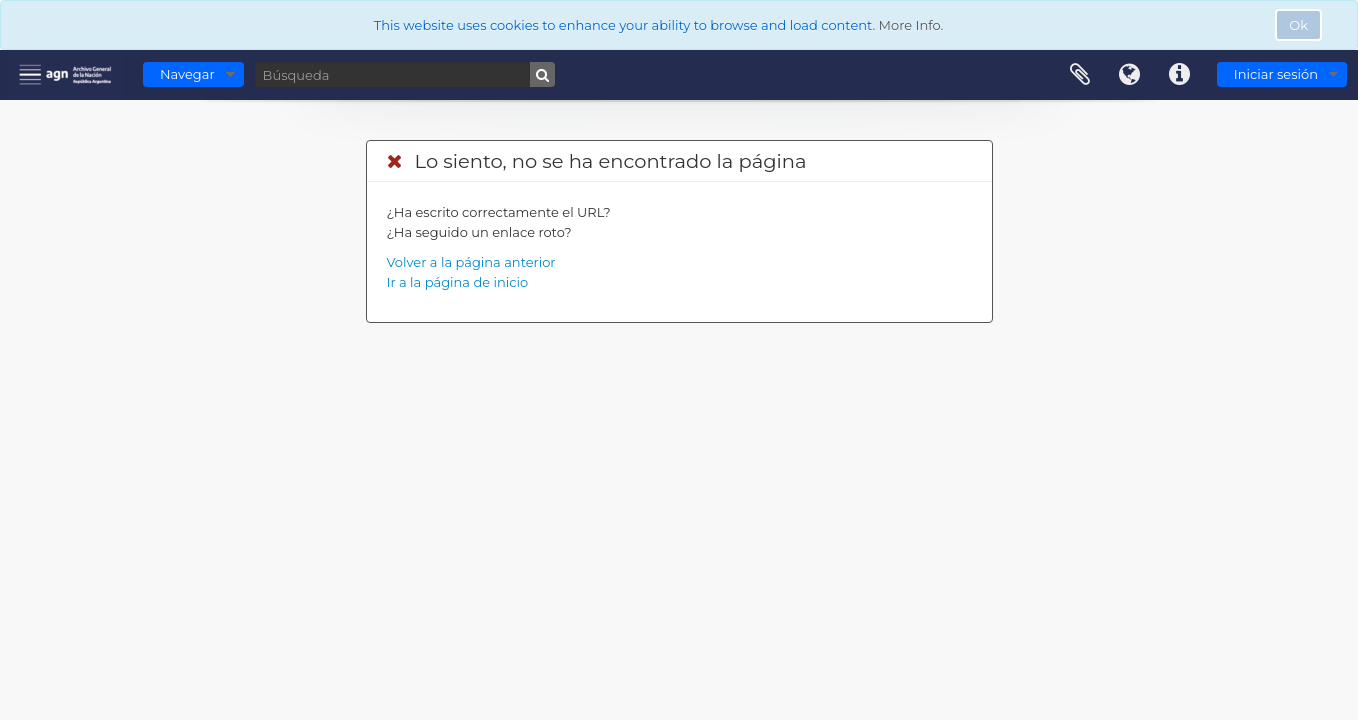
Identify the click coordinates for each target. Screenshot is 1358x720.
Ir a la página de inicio (458, 282)
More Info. (911, 25)
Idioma (1130, 75)
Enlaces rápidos (1180, 75)
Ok (1298, 25)
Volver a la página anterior (471, 262)
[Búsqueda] (405, 74)
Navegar (187, 74)
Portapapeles (1080, 75)
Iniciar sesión (1276, 74)
